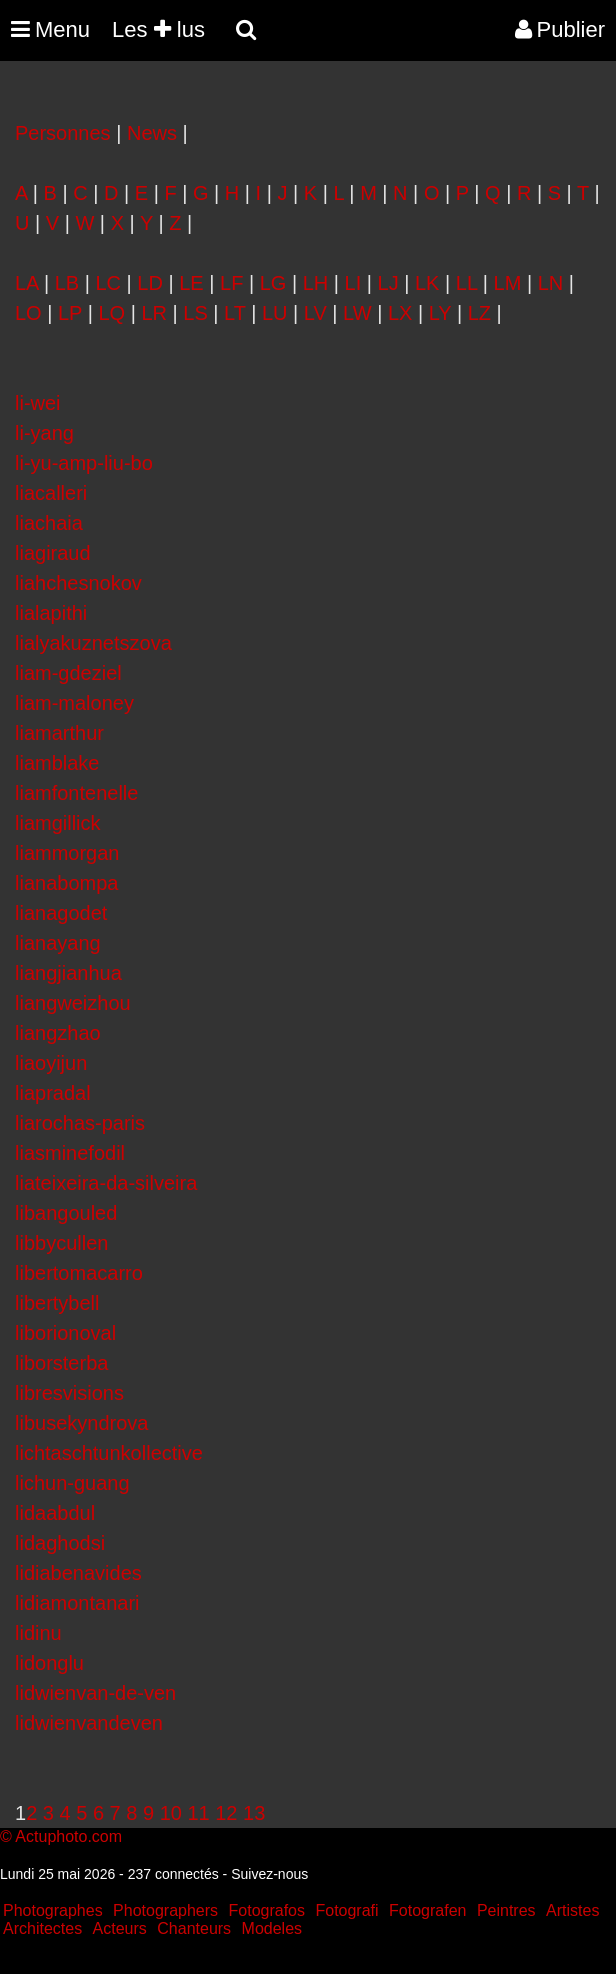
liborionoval (65, 1333)
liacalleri (51, 493)
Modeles (272, 1928)
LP (70, 313)
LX (400, 313)
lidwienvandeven (89, 1723)
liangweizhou (73, 1003)
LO (28, 313)
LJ (388, 283)
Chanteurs (194, 1928)
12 (226, 1813)
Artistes (572, 1910)
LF (231, 283)
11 (198, 1813)
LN (551, 283)
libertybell (57, 1303)
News (152, 133)
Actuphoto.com (68, 1836)
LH (316, 283)
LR (154, 313)
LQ (111, 313)
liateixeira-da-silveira (106, 1183)
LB (67, 283)
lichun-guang (72, 1483)
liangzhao (58, 1033)
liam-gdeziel (68, 673)
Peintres (506, 1910)
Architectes (42, 1928)
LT (235, 313)
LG (273, 283)
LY (440, 313)
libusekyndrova (81, 1423)
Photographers (165, 1910)
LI (353, 283)
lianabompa (66, 883)
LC (108, 283)
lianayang (58, 943)
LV (315, 313)
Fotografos (267, 1910)
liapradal (53, 1093)
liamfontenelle (76, 793)
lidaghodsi (60, 1543)
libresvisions (69, 1393)
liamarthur (59, 733)
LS (195, 313)
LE (191, 283)
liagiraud (53, 553)
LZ (479, 313)
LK (427, 283)
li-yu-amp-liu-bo (84, 463)
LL (467, 283)
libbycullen (61, 1243)
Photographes (53, 1910)
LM (508, 283)
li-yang (44, 433)
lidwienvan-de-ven (95, 1693)
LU (275, 313)
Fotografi (346, 1910)
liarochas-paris (80, 1123)
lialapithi (51, 613)
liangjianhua (68, 973)
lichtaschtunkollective (109, 1453)
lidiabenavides (78, 1573)
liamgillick (58, 823)
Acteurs (120, 1928)
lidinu (38, 1633)
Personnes (63, 133)
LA (26, 283)
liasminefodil (70, 1153)
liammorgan (67, 853)
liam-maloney (74, 703)
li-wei (38, 403)
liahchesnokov (78, 583)
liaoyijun (51, 1063)
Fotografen (427, 1910)
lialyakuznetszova (93, 643)
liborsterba (61, 1363)
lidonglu (49, 1663)
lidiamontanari (77, 1603)
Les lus (158, 29)
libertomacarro (79, 1273)
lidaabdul (55, 1513)
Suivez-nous (269, 1874)
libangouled (66, 1213)
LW (357, 313)
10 (171, 1813)
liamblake (57, 763)
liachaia (49, 523)
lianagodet (61, 913)
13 (254, 1813)
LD (150, 283)
